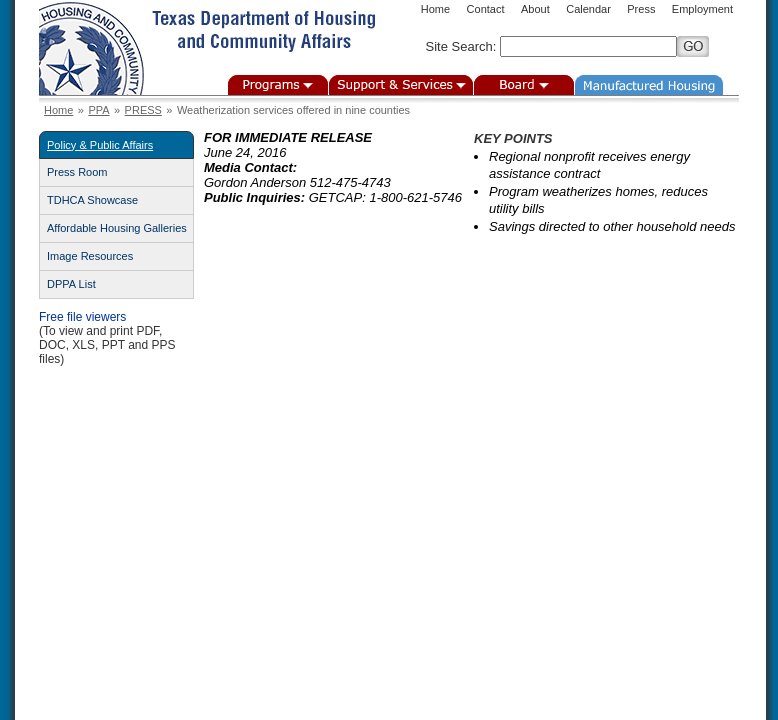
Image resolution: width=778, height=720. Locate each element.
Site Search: (461, 46)
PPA (98, 110)
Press (641, 9)
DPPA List (71, 284)
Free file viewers (82, 317)
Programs (278, 85)
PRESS (143, 110)
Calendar (588, 9)
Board (524, 85)
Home (435, 9)
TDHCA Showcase (92, 200)
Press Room (77, 172)
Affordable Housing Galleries (117, 228)
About (535, 9)
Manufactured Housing (649, 85)
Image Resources (90, 256)
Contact (486, 9)
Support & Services (401, 85)
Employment (702, 9)
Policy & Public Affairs (100, 145)
